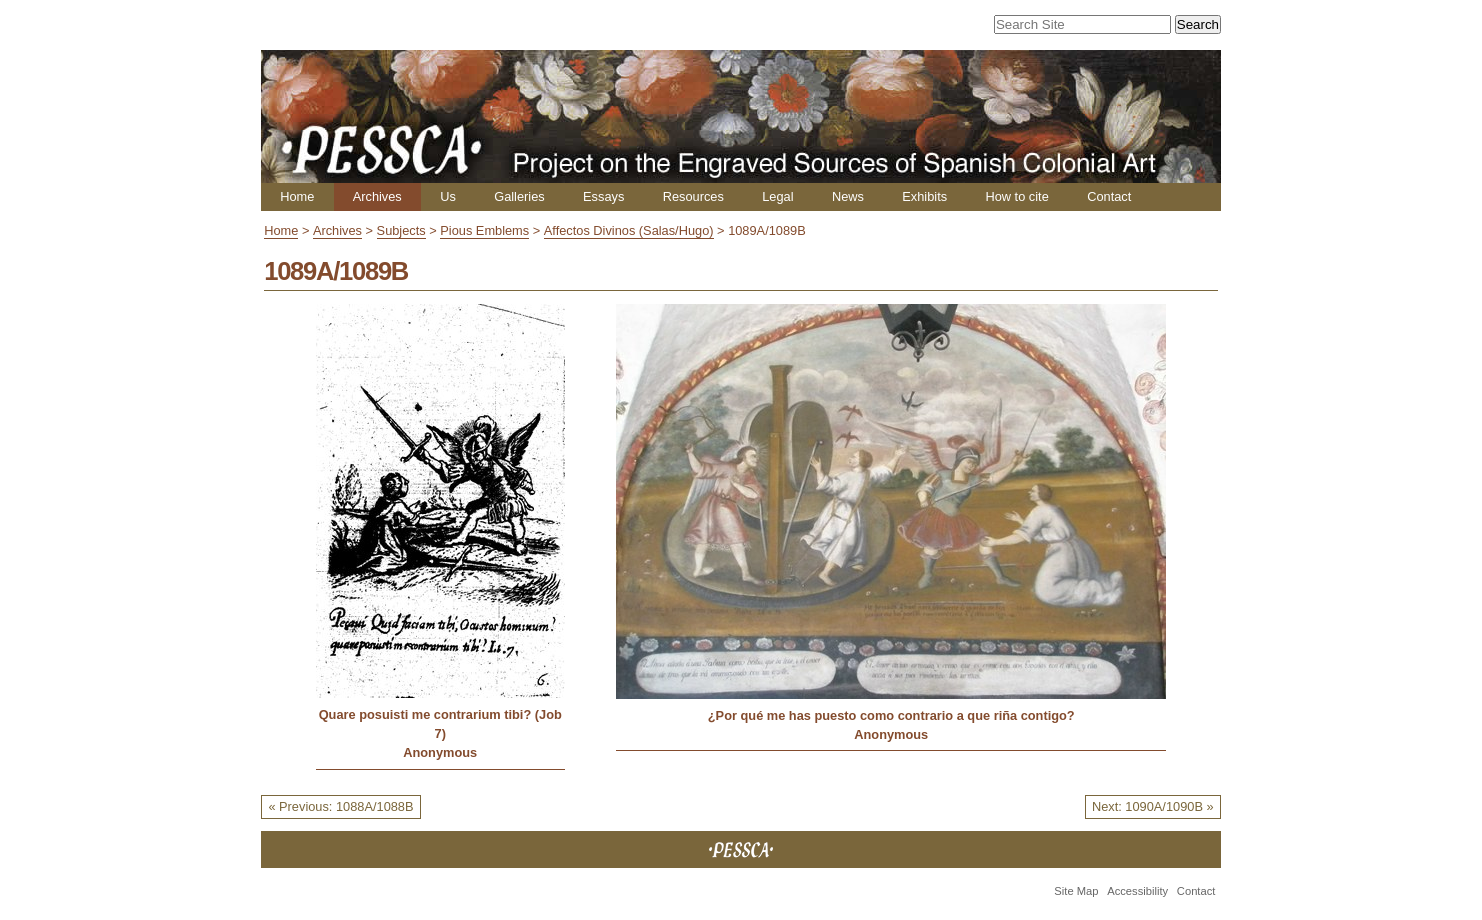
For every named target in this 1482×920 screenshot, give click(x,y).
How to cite (1016, 196)
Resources (693, 196)
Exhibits (924, 196)
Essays (603, 196)
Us (448, 196)
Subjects (401, 230)
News (848, 196)
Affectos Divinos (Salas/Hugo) (629, 230)
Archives (377, 196)
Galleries (519, 196)
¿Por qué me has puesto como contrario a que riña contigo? (891, 715)
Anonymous (440, 752)
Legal (777, 196)
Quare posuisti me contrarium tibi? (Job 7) (440, 724)
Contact (1109, 196)
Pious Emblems (484, 230)
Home (297, 196)
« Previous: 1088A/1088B (340, 806)
